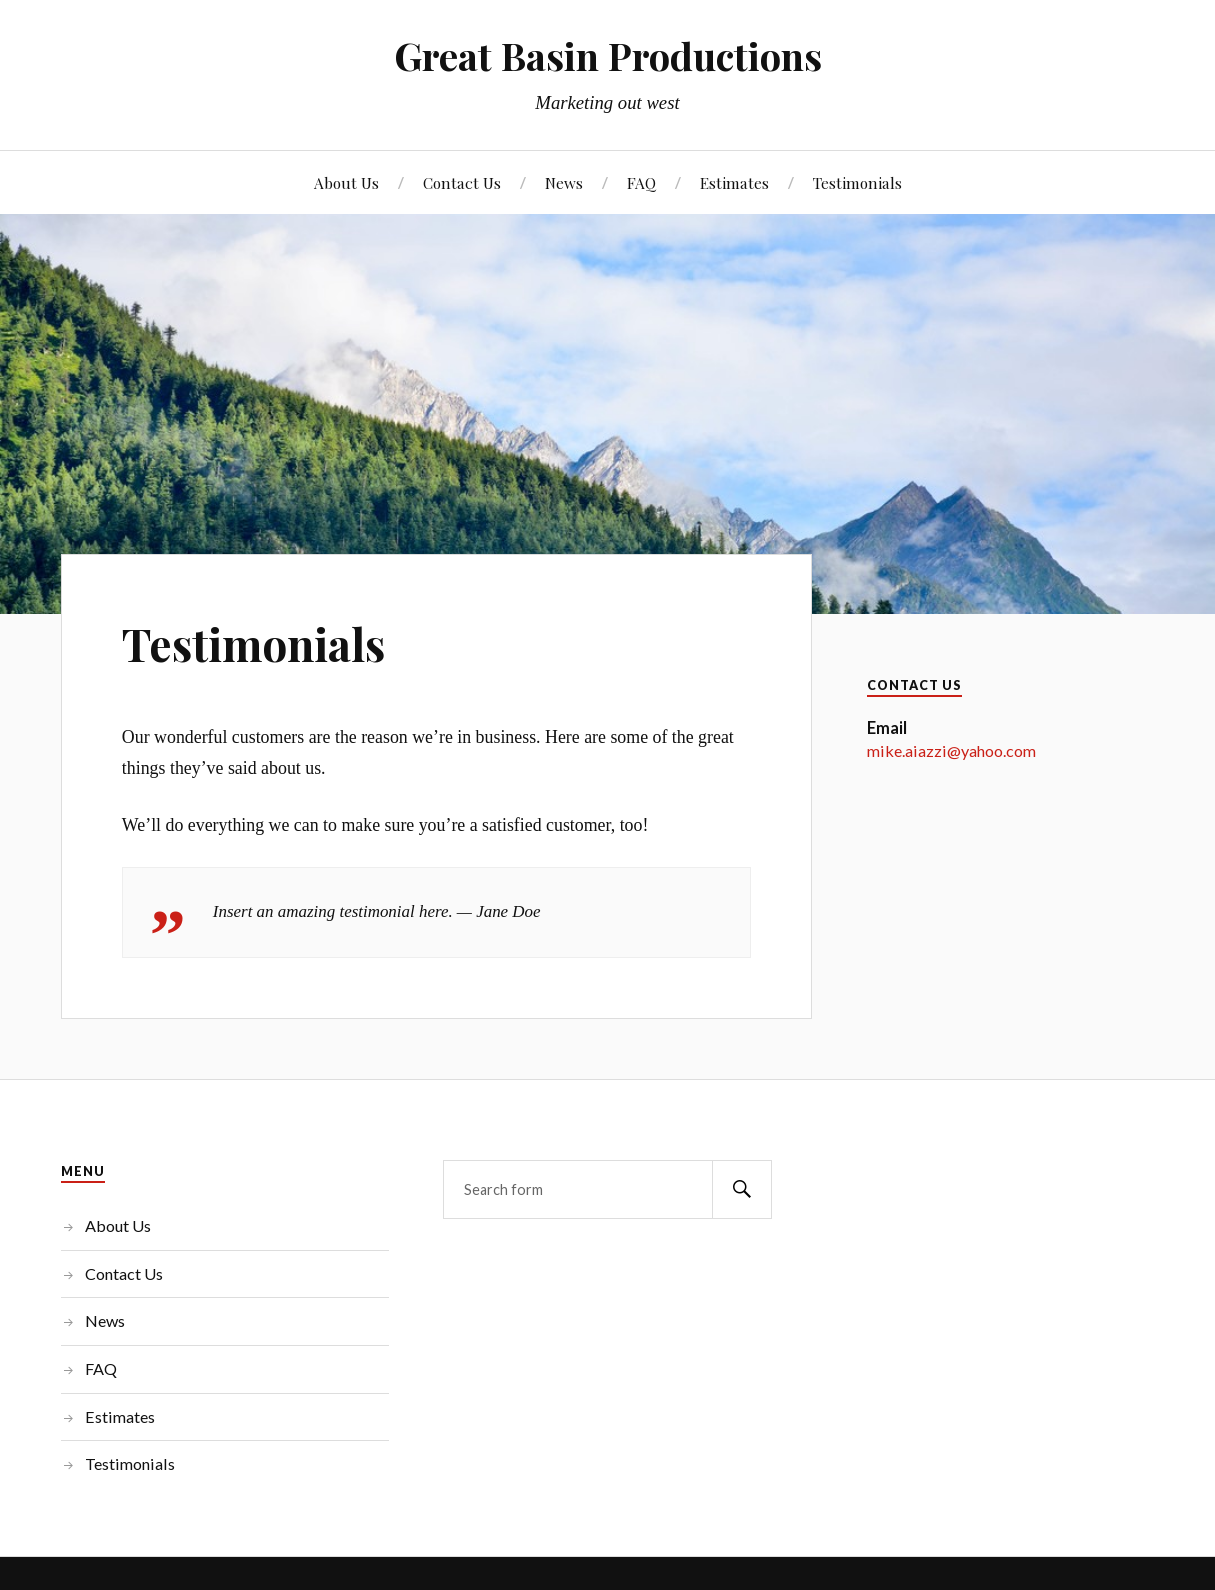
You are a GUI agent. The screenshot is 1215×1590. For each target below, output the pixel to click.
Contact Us (462, 182)
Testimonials (857, 182)
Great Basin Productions (608, 55)
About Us (346, 182)
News (564, 182)
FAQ (641, 182)
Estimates (734, 182)
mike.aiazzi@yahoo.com (951, 750)
